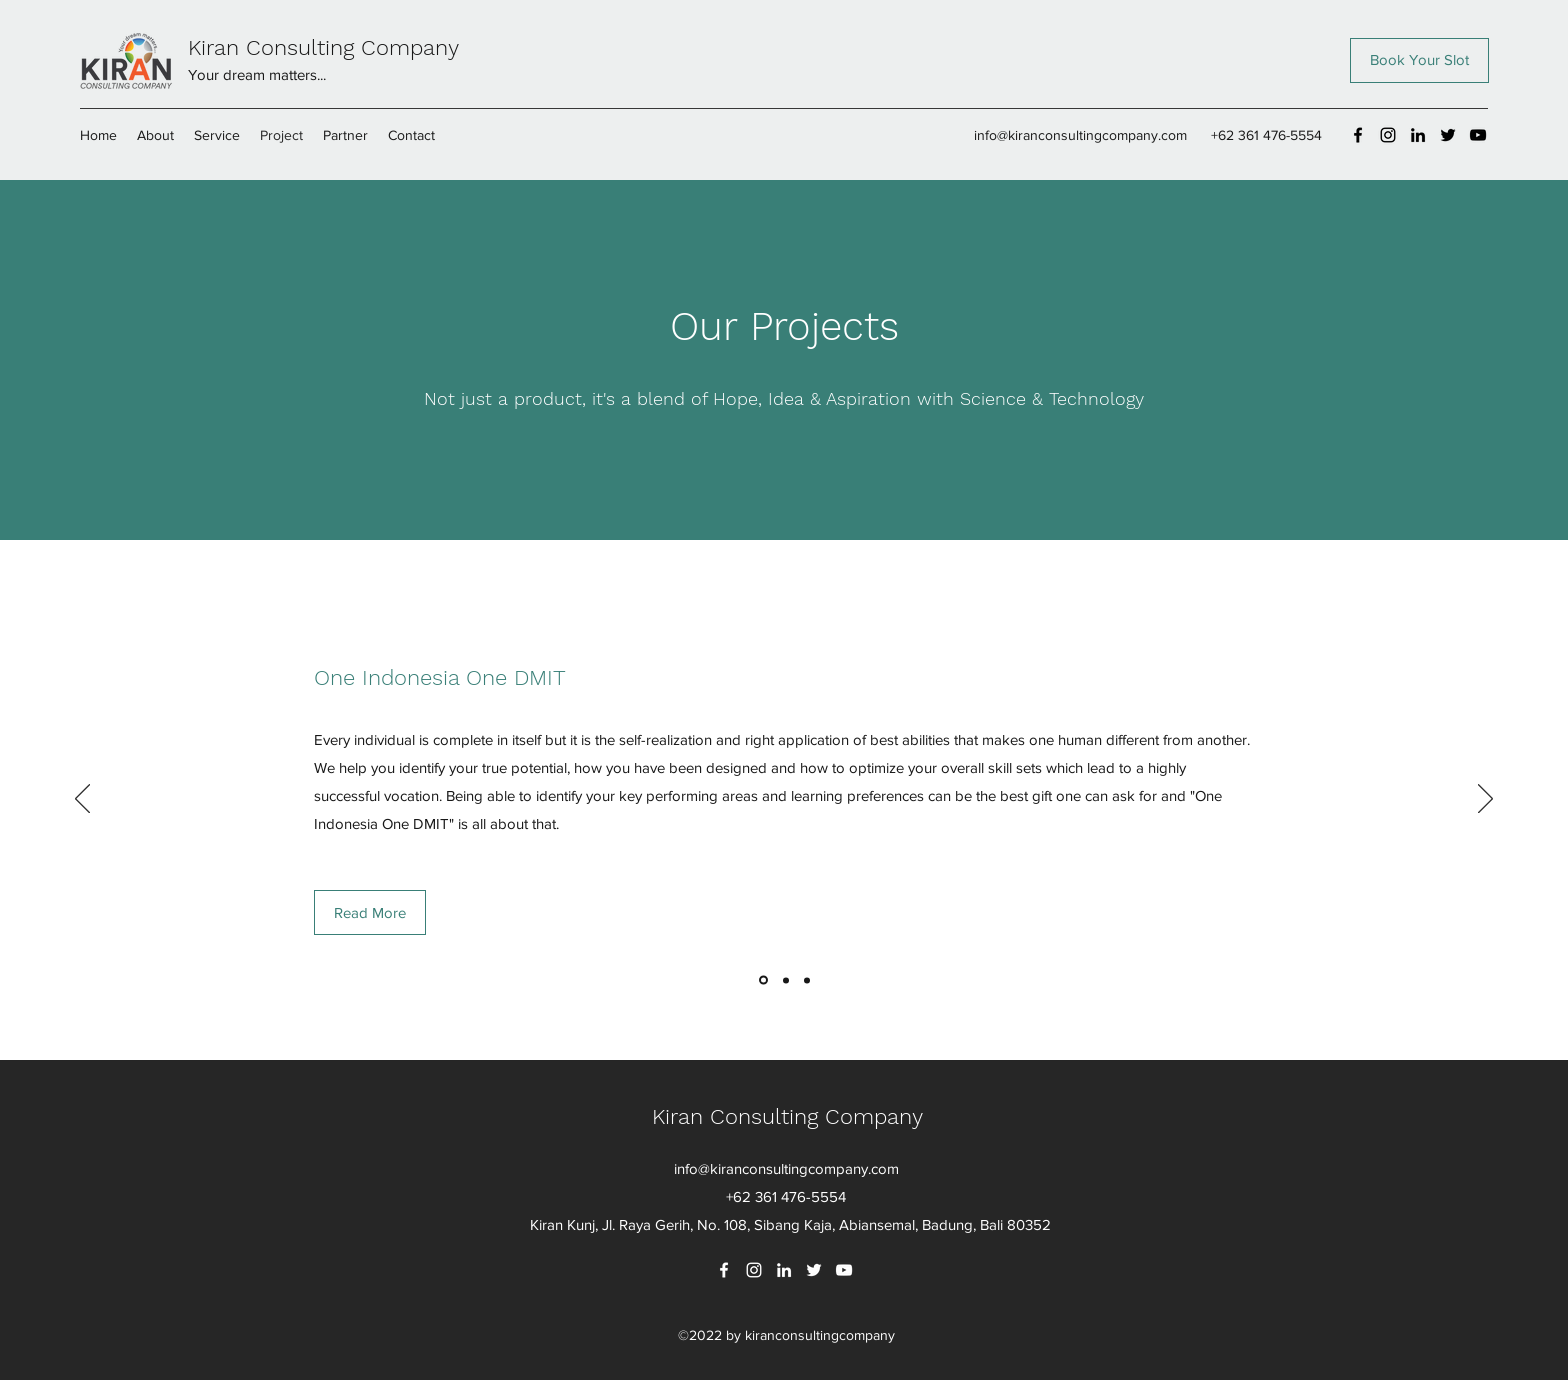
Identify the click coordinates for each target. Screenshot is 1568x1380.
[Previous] (82, 800)
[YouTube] (1478, 135)
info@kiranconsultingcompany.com (1080, 135)
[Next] (1485, 800)
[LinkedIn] (1418, 135)
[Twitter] (1448, 135)
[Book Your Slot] (1419, 60)
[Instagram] (1388, 135)
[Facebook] (1358, 135)
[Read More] (370, 912)
